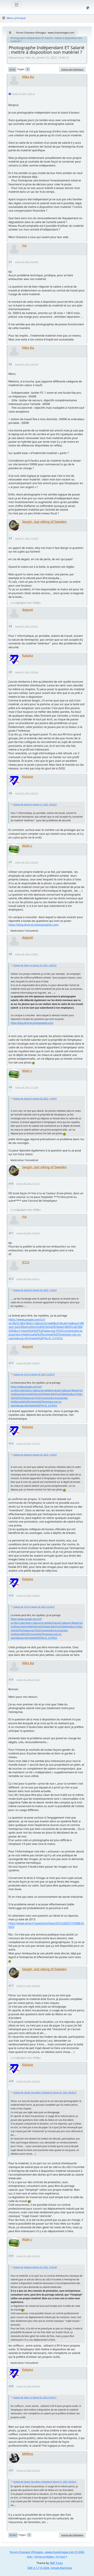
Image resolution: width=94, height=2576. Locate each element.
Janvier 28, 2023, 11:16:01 (28, 1183)
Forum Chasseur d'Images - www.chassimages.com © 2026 (47, 2552)
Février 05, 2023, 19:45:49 (28, 2081)
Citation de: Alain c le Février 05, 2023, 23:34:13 (34, 2397)
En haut (13, 2535)
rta (24, 245)
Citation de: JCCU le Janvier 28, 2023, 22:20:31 (34, 1374)
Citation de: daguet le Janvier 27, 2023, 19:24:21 (35, 804)
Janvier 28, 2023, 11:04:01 (26, 954)
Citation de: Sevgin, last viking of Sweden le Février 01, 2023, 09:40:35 (44, 2092)
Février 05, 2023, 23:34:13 (28, 2256)
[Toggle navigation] (16, 4)
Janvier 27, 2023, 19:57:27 (26, 793)
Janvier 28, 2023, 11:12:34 (26, 1087)
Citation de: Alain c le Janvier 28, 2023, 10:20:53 (34, 965)
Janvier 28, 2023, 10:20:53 (26, 862)
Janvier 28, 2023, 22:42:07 (28, 1363)
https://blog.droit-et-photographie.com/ (33, 925)
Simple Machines (61, 2568)
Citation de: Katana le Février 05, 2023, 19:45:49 (35, 2267)
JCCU (25, 1262)
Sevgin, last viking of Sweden (44, 521)
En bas (12, 69)
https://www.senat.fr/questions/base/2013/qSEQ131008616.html (46, 1925)
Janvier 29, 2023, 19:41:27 (28, 1443)
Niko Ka (28, 76)
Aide (29, 2556)
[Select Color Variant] (88, 8)
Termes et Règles (44, 2556)
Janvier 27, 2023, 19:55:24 (26, 672)
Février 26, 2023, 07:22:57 (28, 2470)
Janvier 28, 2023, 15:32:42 (28, 1233)
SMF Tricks (56, 2563)
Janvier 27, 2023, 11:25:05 (26, 538)
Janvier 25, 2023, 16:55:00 (26, 262)
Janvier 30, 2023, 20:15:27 (28, 1679)
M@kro (27, 2454)
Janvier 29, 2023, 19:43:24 (28, 1595)
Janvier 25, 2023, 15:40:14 (23, 93)
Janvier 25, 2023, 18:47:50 (26, 364)
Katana (27, 655)
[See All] (10, 32)
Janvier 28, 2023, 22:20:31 (28, 1279)
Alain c (27, 845)
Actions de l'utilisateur (72, 69)
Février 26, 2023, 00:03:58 (28, 2386)
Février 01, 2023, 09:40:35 (28, 1986)
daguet (27, 609)
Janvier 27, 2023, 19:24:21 (26, 626)
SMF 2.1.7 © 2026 (38, 2568)
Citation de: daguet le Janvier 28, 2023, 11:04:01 (35, 1098)
